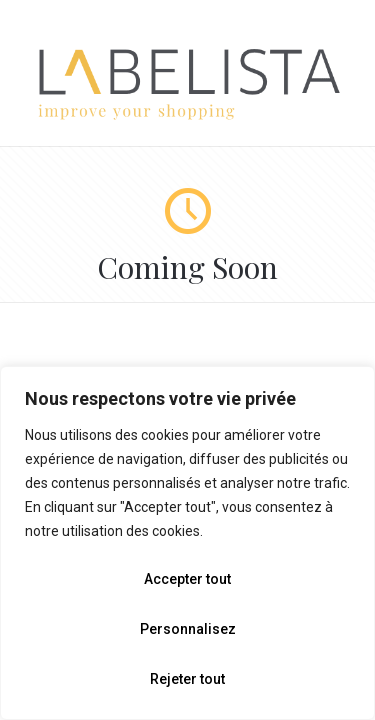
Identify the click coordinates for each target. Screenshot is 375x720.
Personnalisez (188, 629)
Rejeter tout (187, 679)
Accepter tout (187, 579)
